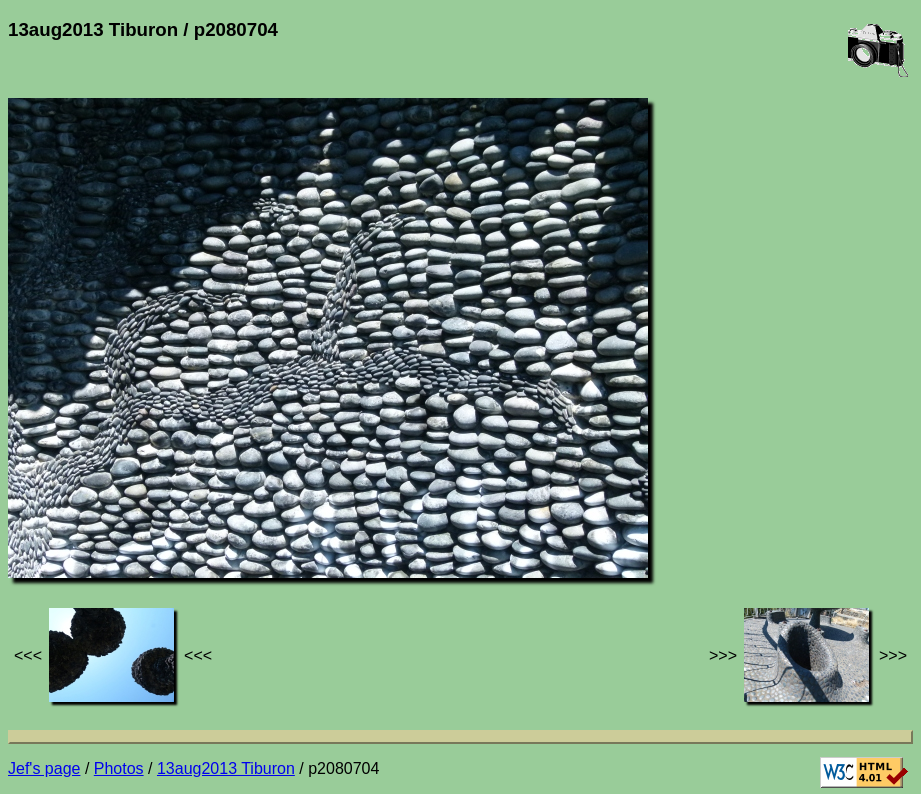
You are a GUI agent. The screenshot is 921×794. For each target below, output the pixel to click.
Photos (119, 768)
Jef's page (44, 768)
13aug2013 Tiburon (226, 768)
